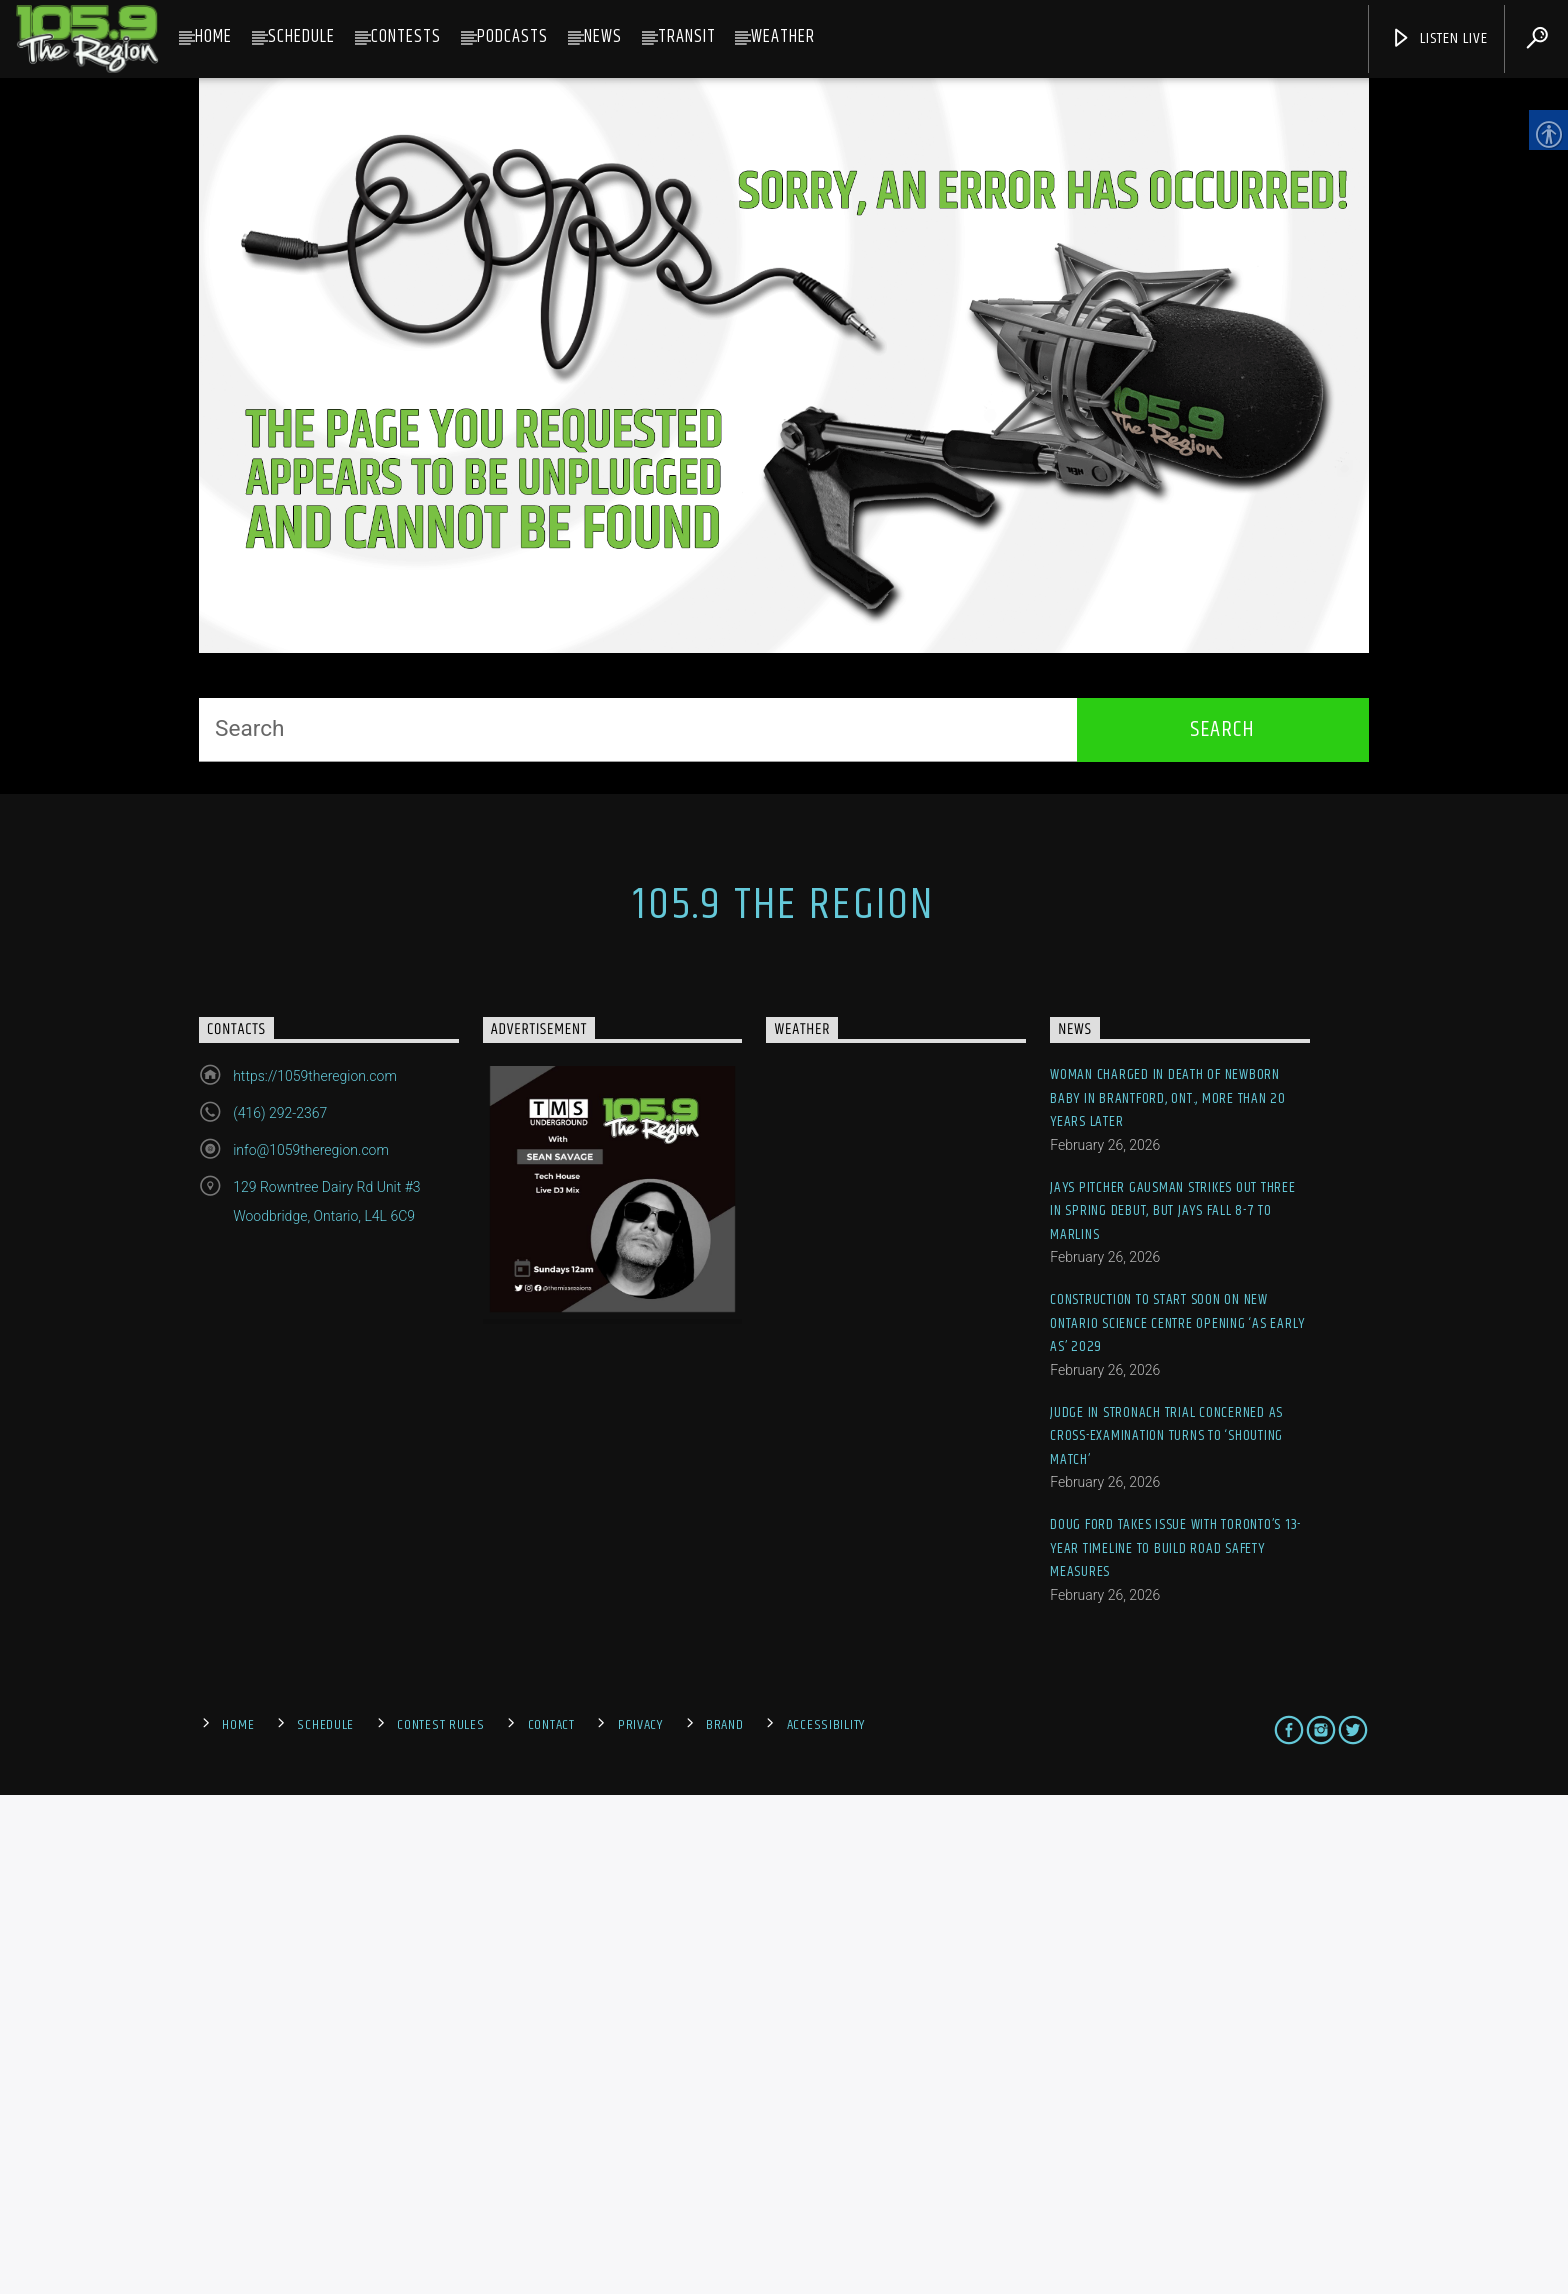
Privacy (640, 2224)
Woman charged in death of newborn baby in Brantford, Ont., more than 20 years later (1168, 1598)
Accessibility (826, 2224)
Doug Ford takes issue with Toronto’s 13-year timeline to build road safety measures (1175, 2048)
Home (213, 37)
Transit (687, 37)
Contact (551, 2224)
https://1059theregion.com (315, 1576)
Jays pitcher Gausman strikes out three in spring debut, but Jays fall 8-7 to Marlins (1173, 1711)
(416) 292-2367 (280, 1613)
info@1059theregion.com (311, 1650)
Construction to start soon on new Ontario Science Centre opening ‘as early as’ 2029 (1177, 1823)
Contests (406, 37)
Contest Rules (440, 2224)
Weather (783, 37)
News (603, 37)
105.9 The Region (783, 1405)
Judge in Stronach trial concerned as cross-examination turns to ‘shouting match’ (1166, 1936)
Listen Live (1439, 38)
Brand (725, 2224)
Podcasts (512, 37)
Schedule (301, 37)
